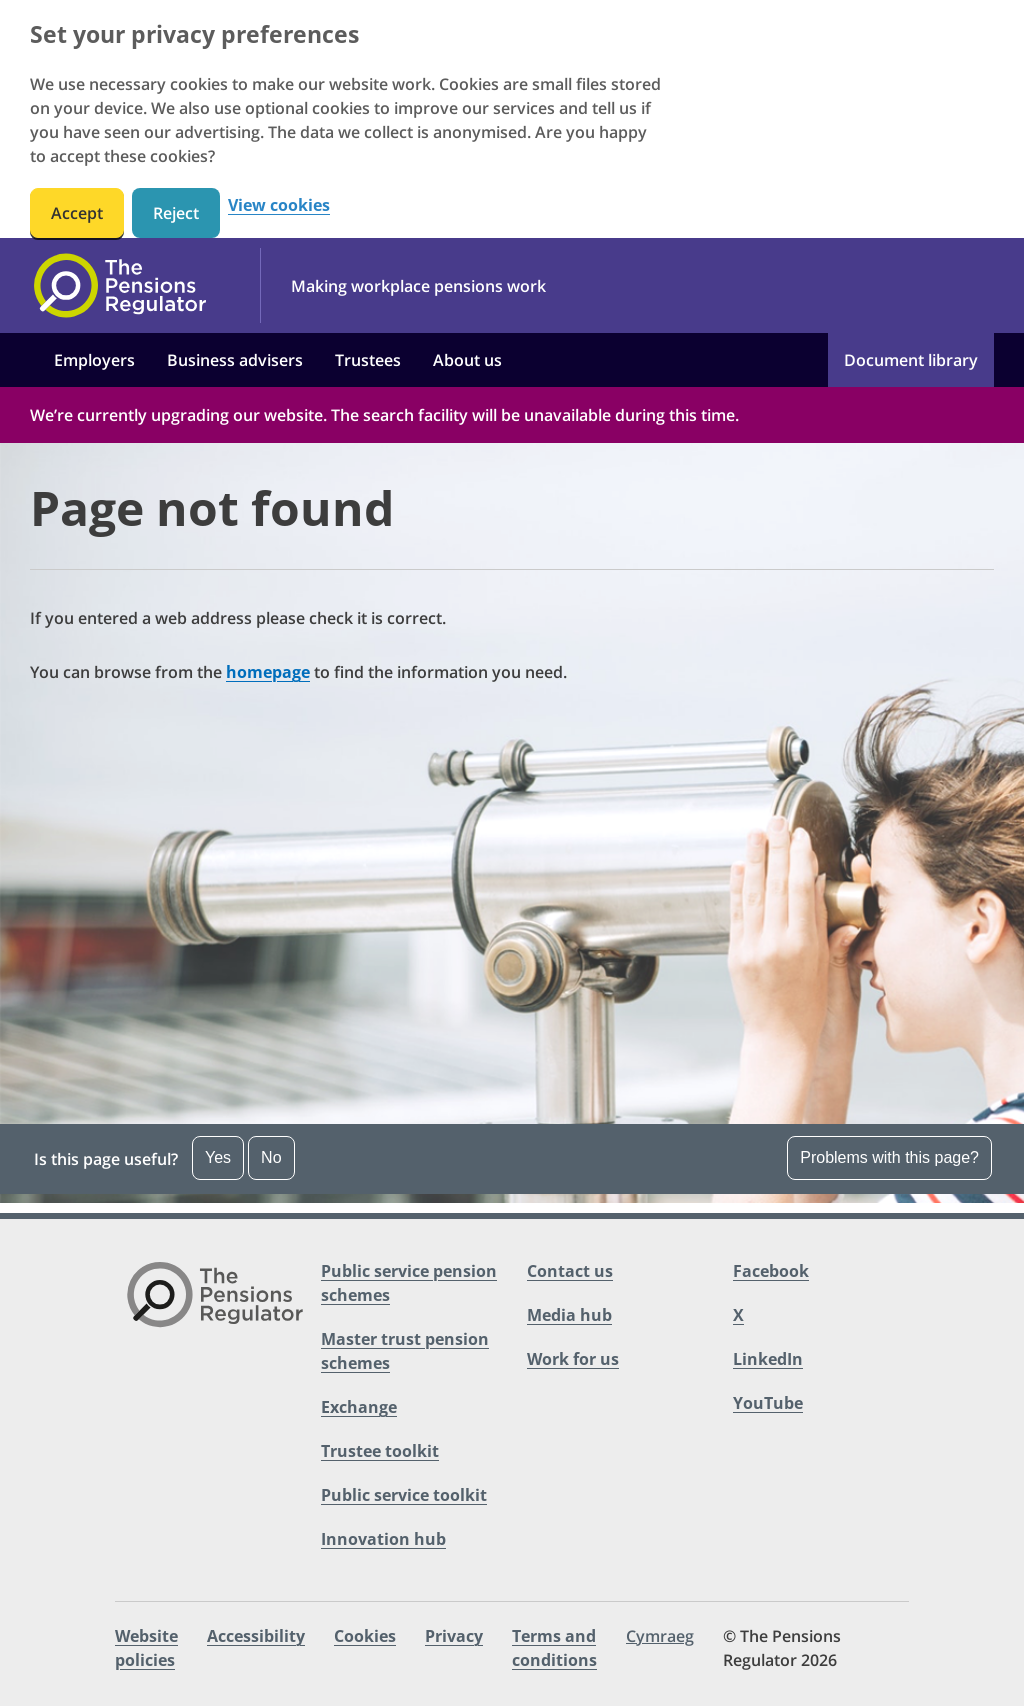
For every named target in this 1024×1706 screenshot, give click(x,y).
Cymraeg (660, 1636)
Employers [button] (94, 360)
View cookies (279, 205)
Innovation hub (383, 1539)
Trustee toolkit (380, 1451)
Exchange (359, 1407)
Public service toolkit (404, 1495)
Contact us (570, 1271)
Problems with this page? (889, 1157)
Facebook (771, 1271)
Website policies (146, 1648)
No (271, 1157)
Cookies (365, 1636)
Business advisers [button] (235, 360)
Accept (77, 213)
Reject (176, 213)
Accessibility (256, 1636)
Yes (218, 1157)
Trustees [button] (368, 360)
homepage (268, 672)
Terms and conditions (554, 1648)
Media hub (569, 1315)
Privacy (454, 1636)
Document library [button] (911, 360)
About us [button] (467, 360)
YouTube (768, 1403)
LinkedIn (768, 1359)
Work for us (573, 1359)
